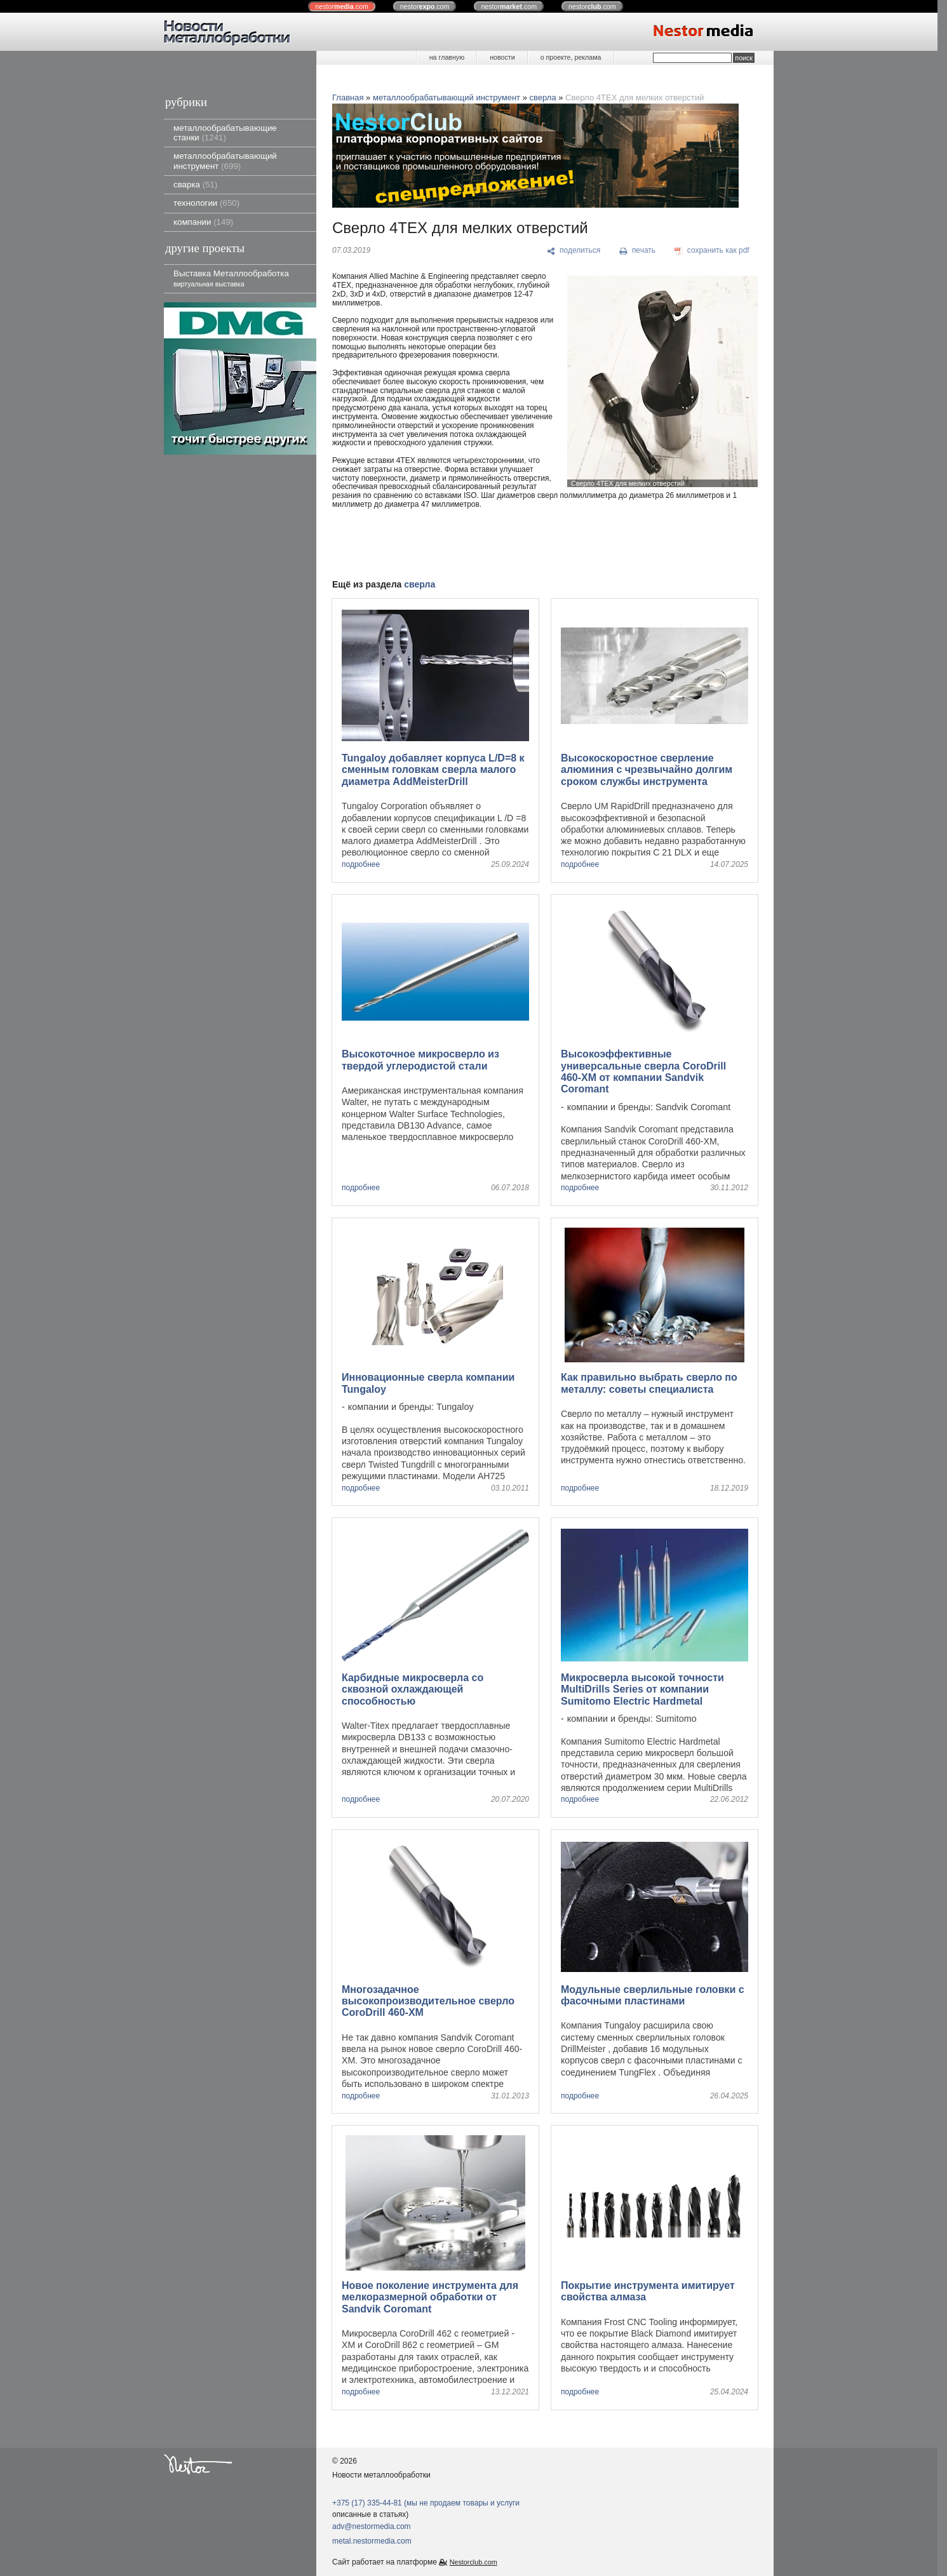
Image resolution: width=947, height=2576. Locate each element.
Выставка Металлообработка (231, 278)
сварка (195, 184)
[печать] (637, 250)
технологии (206, 203)
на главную (446, 57)
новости (502, 57)
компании (203, 222)
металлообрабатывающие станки (225, 132)
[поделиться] (574, 250)
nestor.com (341, 6)
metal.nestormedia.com (372, 2541)
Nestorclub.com (473, 2562)
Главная (347, 97)
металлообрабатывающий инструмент (225, 160)
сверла (543, 97)
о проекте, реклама (571, 57)
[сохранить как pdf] (712, 250)
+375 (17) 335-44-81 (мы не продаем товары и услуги (426, 2503)
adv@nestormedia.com (371, 2526)
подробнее (361, 865)
